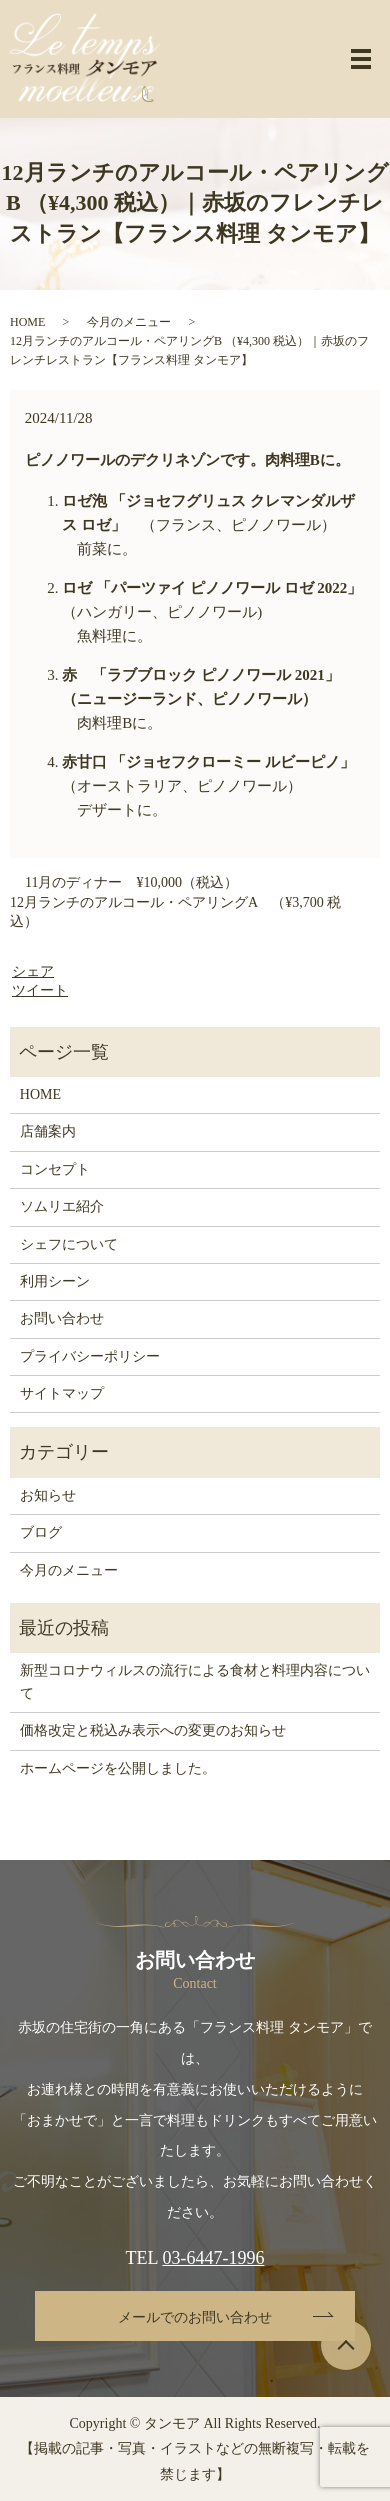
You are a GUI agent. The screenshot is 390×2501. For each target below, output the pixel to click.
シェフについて (69, 1244)
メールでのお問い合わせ (195, 2317)
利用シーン (55, 1281)
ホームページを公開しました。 (118, 1768)
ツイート (40, 990)
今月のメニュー (129, 322)
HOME (27, 322)
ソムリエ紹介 (62, 1206)
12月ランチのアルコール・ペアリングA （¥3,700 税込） (175, 912)
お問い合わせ (62, 1318)
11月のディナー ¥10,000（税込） (131, 882)
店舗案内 (48, 1131)
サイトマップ (62, 1393)
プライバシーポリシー (90, 1356)
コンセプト (55, 1169)
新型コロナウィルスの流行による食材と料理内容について (195, 1681)
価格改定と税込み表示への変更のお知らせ (153, 1730)
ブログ (41, 1532)
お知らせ (48, 1495)
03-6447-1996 (213, 2258)
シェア (33, 971)
